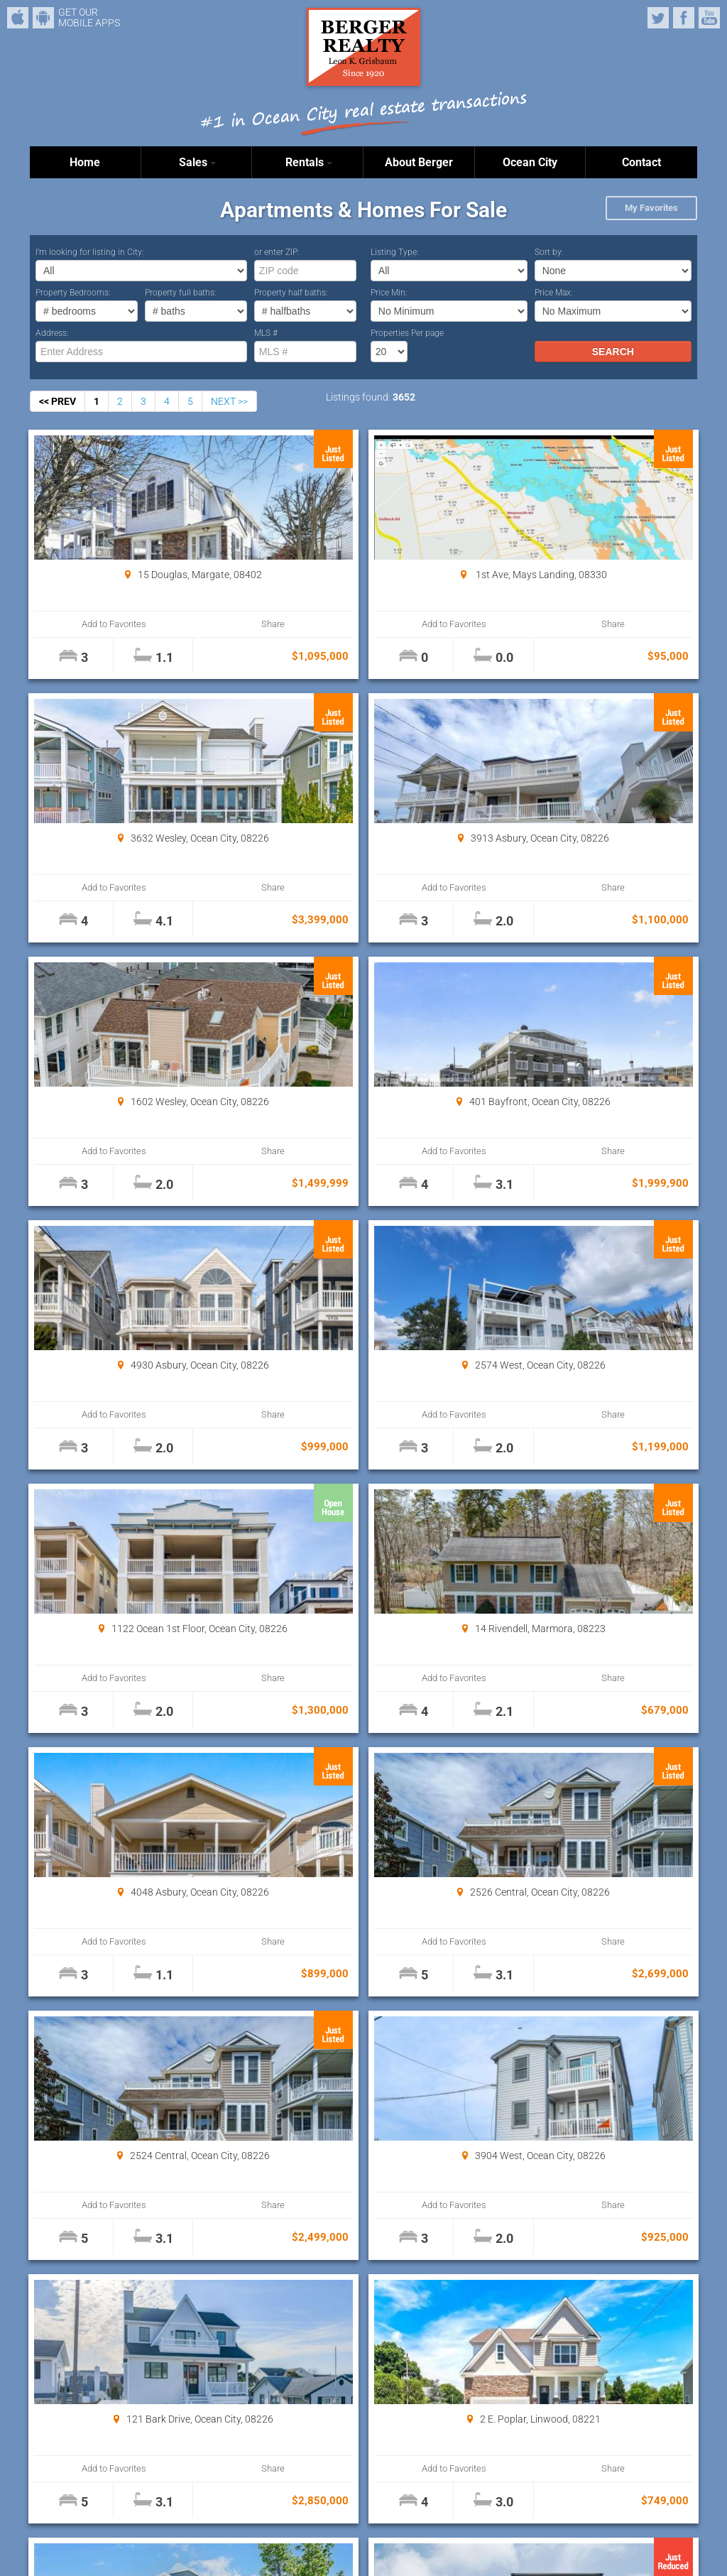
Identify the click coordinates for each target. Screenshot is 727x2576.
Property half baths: (291, 293)
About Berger (419, 162)
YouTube (709, 17)
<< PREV (57, 401)
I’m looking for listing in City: (89, 252)
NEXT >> (229, 401)
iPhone (17, 17)
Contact (641, 162)
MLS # (266, 333)
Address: (52, 333)
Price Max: (554, 293)
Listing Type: (395, 252)
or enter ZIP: (277, 252)
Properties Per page (407, 333)
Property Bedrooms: (73, 293)
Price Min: (389, 293)
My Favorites (651, 207)
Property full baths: (181, 293)
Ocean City (530, 162)
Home (85, 162)
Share (187, 624)
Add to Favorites (86, 624)
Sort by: (549, 252)
